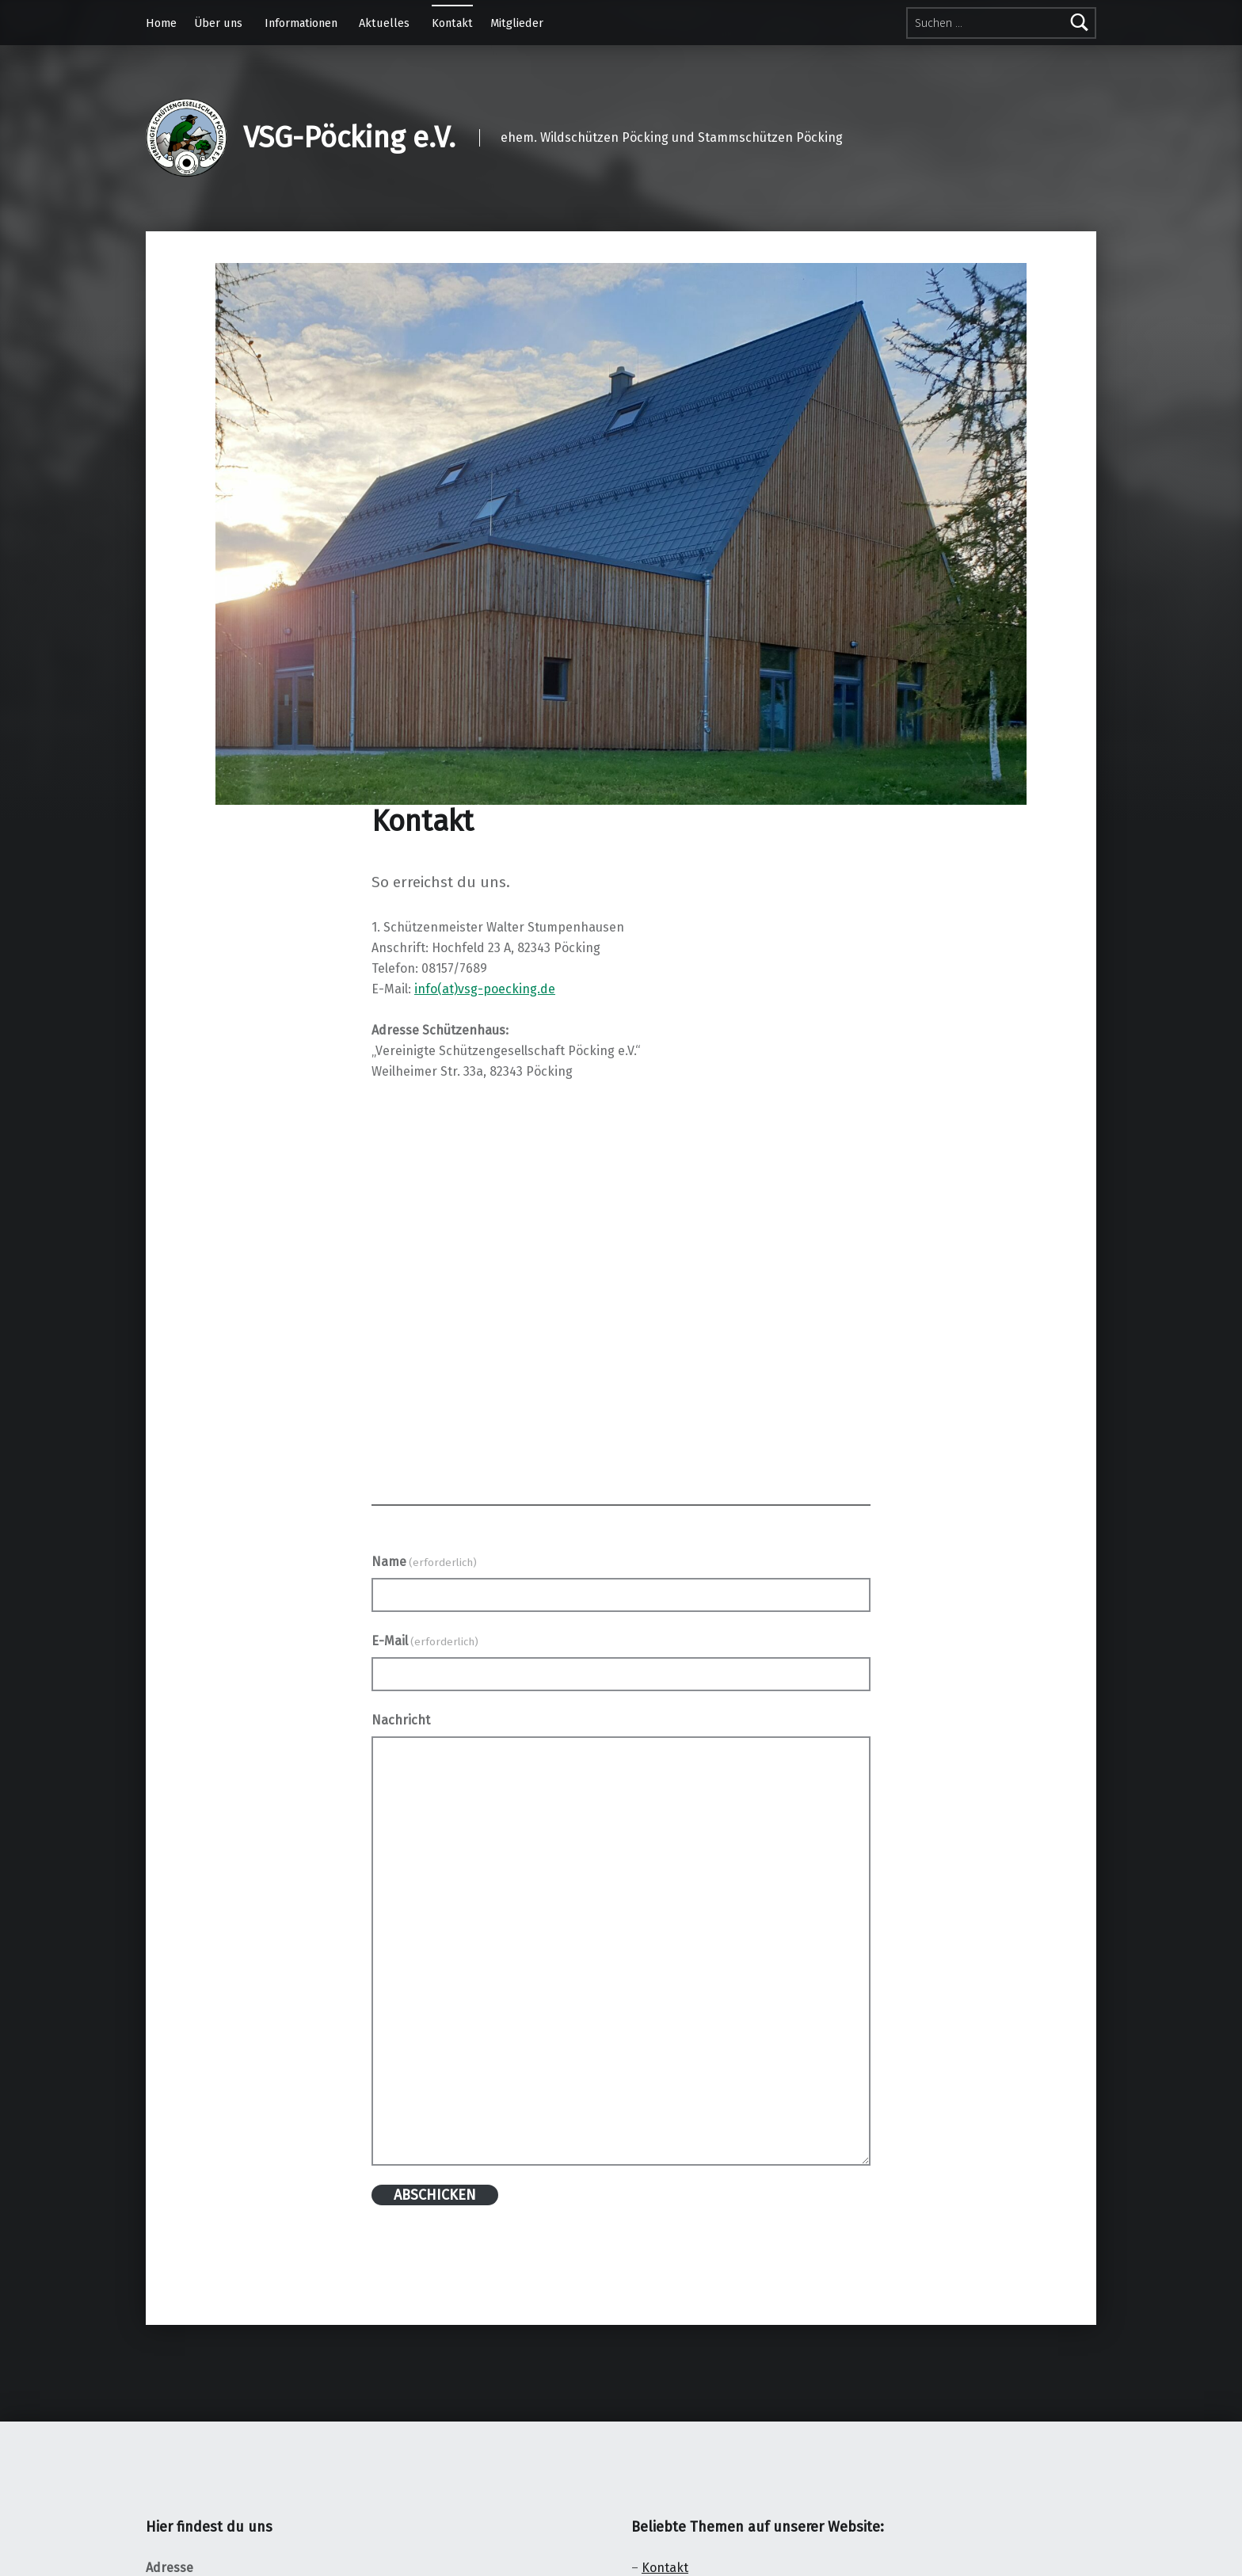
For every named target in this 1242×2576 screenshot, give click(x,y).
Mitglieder (516, 23)
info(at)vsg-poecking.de (484, 988)
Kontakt (452, 23)
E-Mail (424, 1640)
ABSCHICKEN (435, 2195)
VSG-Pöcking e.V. (349, 137)
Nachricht (400, 1720)
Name (424, 1561)
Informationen (301, 23)
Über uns (218, 23)
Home (161, 23)
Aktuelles (384, 23)
